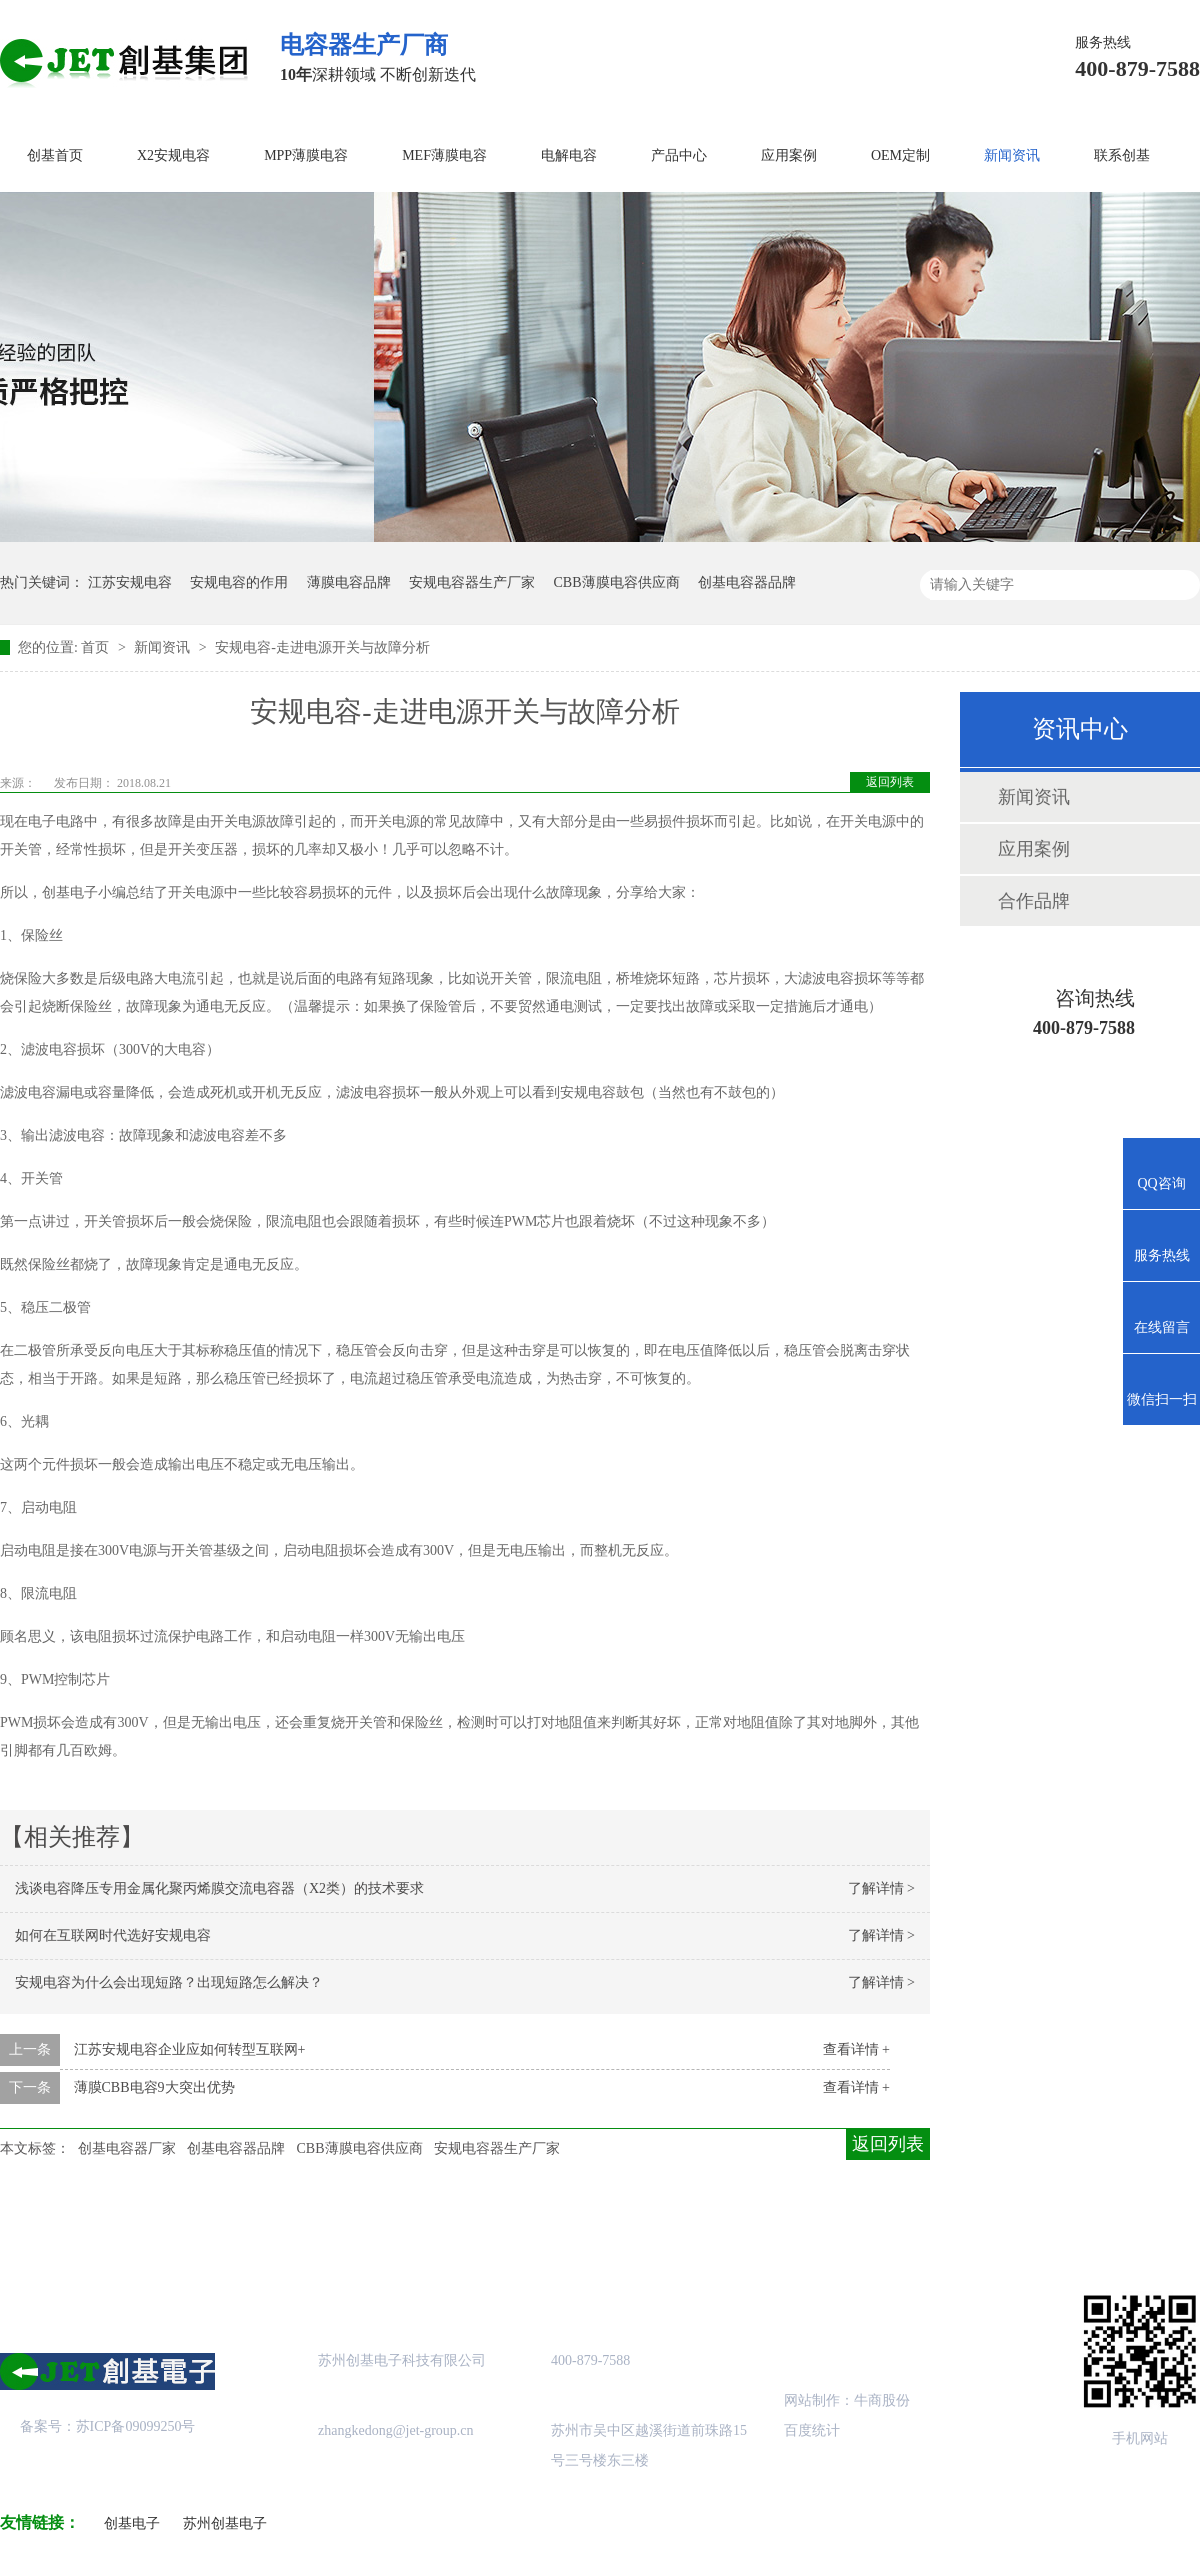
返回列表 (890, 782)
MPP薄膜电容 (306, 155)
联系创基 (1122, 155)
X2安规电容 (173, 155)
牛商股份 (882, 2400)
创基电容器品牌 (747, 582)
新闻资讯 (1012, 155)
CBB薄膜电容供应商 (617, 582)
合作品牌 (1034, 901)
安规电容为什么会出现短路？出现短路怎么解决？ (169, 1982)
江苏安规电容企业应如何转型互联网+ (190, 2049)
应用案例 (789, 155)
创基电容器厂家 (127, 2148)
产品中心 (679, 155)
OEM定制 (900, 155)
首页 (97, 647)
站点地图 (683, 2229)
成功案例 (517, 2229)
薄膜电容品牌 (349, 582)
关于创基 (187, 2229)
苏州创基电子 (225, 2523)
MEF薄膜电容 (444, 155)
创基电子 (132, 2523)
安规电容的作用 (239, 582)
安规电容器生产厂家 (472, 582)
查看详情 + (856, 2049)
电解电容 (569, 155)
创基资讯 (848, 2229)
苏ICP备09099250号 (136, 2426)
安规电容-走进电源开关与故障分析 (322, 647)
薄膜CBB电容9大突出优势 (154, 2087)
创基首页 (55, 155)
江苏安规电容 (130, 582)
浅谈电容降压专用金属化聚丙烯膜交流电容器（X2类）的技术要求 (219, 1888)
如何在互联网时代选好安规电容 (113, 1935)
